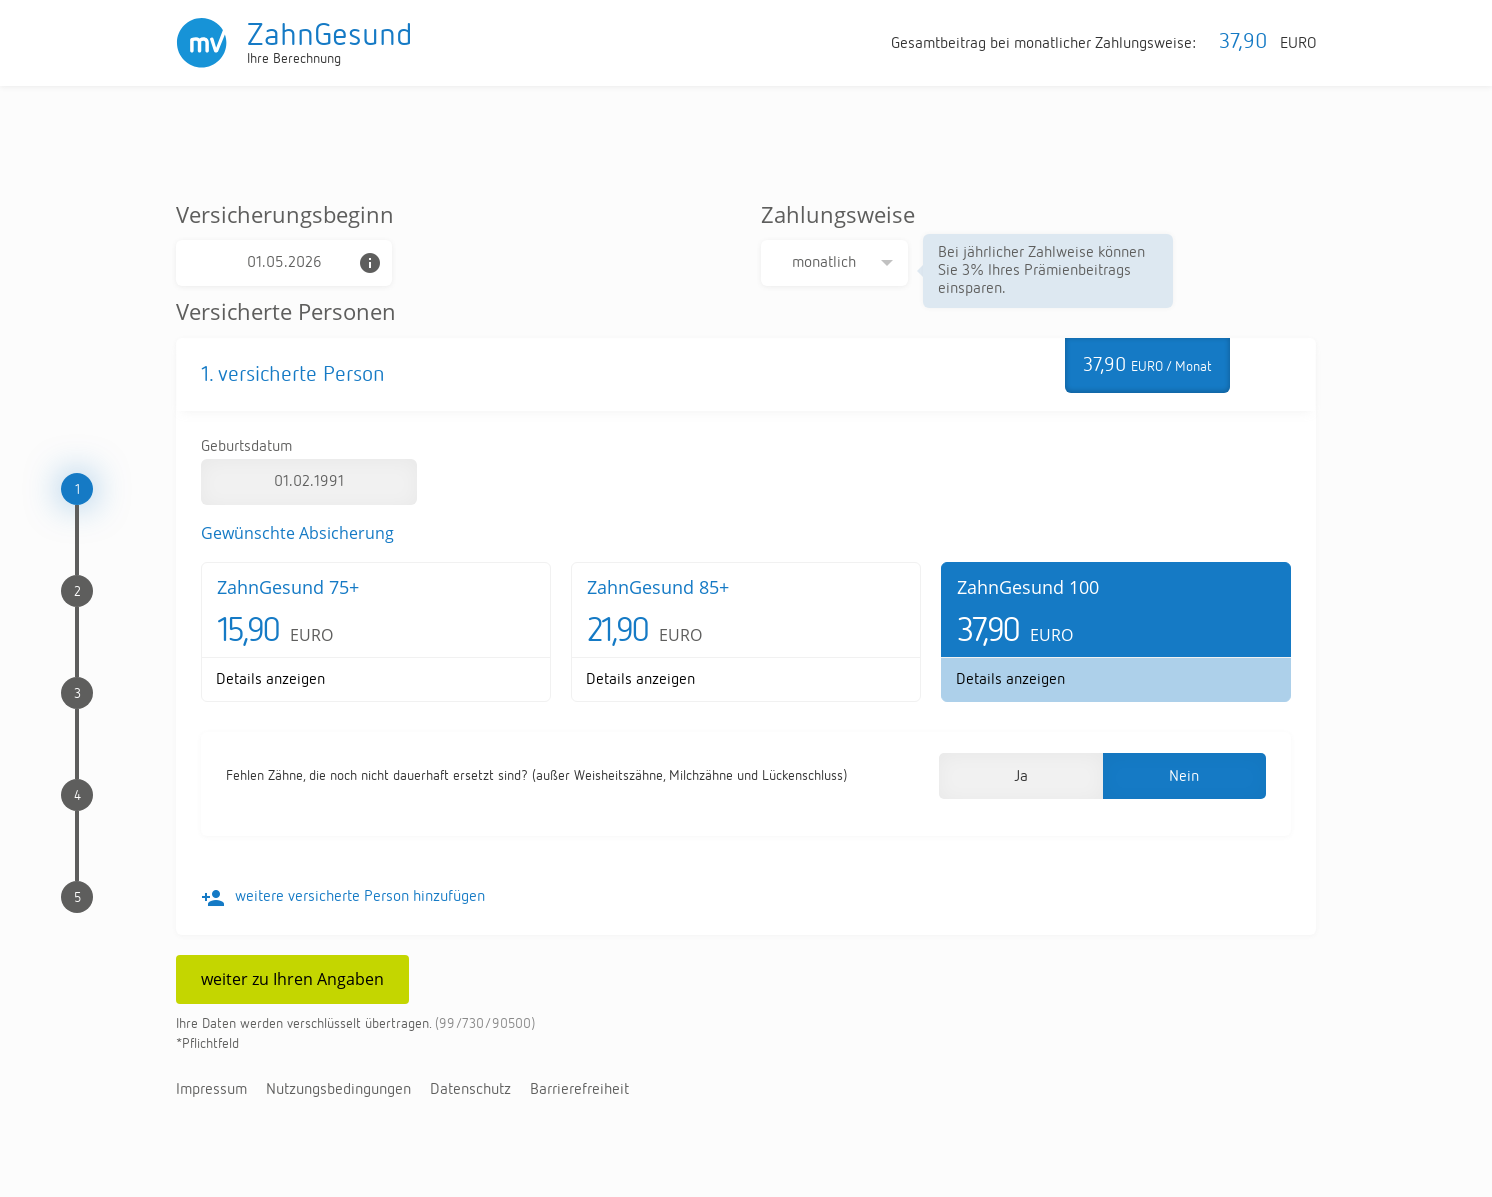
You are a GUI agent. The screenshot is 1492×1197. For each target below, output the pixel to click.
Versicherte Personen (286, 311)
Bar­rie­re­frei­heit (579, 1090)
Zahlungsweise (838, 214)
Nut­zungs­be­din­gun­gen (338, 1090)
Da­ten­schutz (470, 1090)
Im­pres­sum (211, 1090)
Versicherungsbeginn (285, 214)
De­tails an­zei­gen (270, 680)
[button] (1020, 776)
